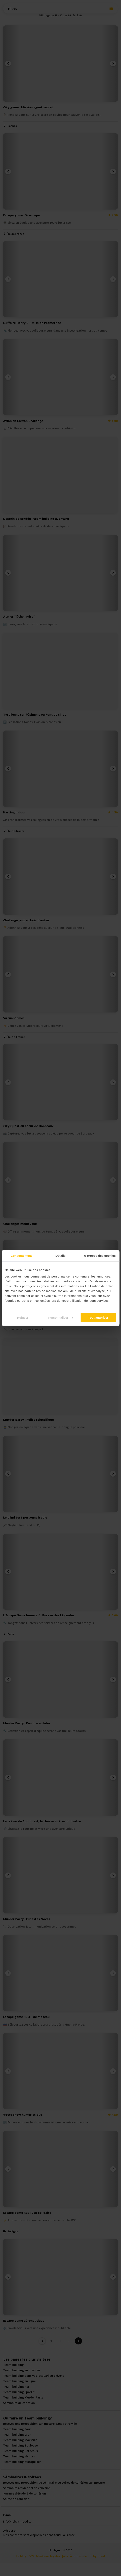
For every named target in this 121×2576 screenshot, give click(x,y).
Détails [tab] (61, 1255)
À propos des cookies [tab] (100, 1255)
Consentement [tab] (21, 1255)
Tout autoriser (98, 1317)
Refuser (22, 1317)
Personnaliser (60, 1317)
